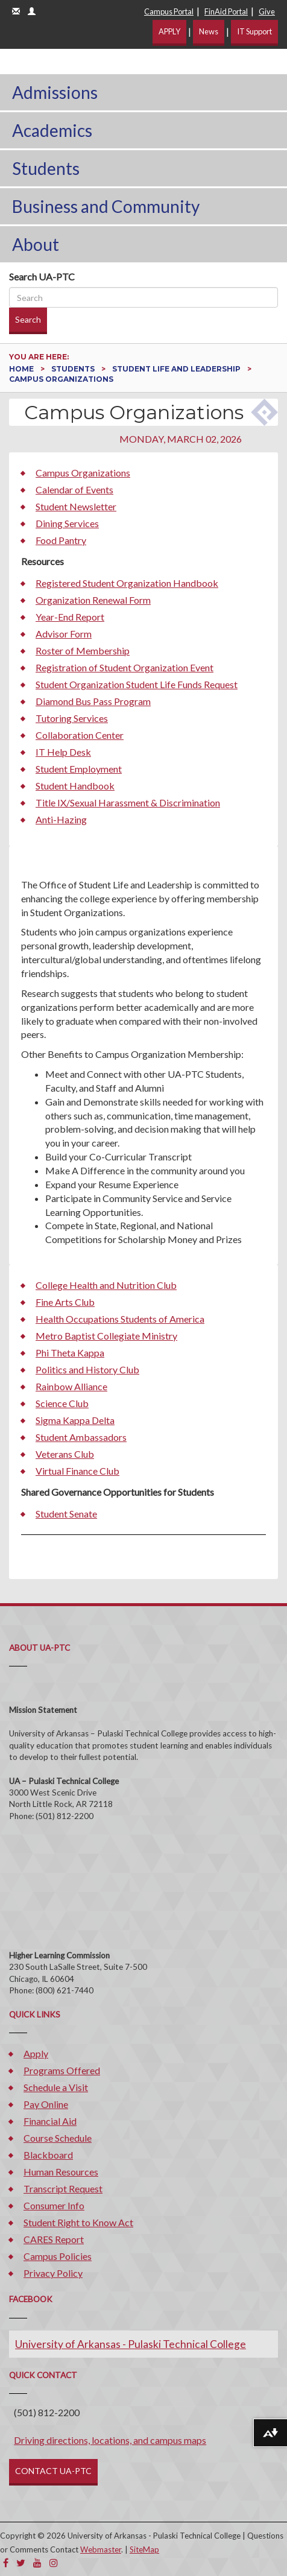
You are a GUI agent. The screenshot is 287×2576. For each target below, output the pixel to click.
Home (22, 368)
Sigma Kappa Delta (75, 1420)
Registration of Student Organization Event (124, 667)
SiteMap (144, 2549)
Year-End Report (70, 616)
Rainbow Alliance (71, 1386)
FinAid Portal (226, 11)
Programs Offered (62, 2070)
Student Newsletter (76, 506)
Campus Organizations (83, 472)
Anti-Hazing (61, 819)
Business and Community (106, 206)
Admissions (55, 92)
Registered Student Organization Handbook (127, 583)
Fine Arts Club (65, 1302)
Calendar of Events (74, 489)
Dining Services (67, 523)
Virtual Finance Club (77, 1470)
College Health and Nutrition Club (106, 1285)
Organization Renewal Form (93, 600)
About (35, 244)
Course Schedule (58, 2138)
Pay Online (46, 2104)
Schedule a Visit (56, 2087)
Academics (52, 130)
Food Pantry (61, 540)
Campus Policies (58, 2256)
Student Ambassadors (81, 1437)
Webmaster (100, 2549)
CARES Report (54, 2239)
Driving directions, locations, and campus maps (110, 2440)
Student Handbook (75, 785)
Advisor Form (64, 633)
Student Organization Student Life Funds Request (137, 684)
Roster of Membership (83, 650)
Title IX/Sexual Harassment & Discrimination (128, 802)
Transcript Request (63, 2188)
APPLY (169, 31)
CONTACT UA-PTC (53, 2471)
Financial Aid (50, 2121)
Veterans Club (65, 1454)
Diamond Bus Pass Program (93, 701)
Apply (36, 2053)
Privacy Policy (53, 2273)
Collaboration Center (80, 735)
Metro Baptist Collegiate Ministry (106, 1335)
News (208, 31)
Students (46, 168)
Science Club (62, 1403)
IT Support (254, 31)
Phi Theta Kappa (70, 1352)
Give (267, 11)
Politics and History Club (87, 1369)
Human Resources (61, 2171)
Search (28, 319)
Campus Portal (169, 11)
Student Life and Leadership (177, 368)
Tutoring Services (72, 718)
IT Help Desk (63, 752)
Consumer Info (54, 2205)
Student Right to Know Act (78, 2222)
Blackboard (48, 2154)
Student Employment (79, 768)
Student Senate (66, 1513)
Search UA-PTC (42, 276)
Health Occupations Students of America (120, 1318)
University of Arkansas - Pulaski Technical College (130, 2344)
